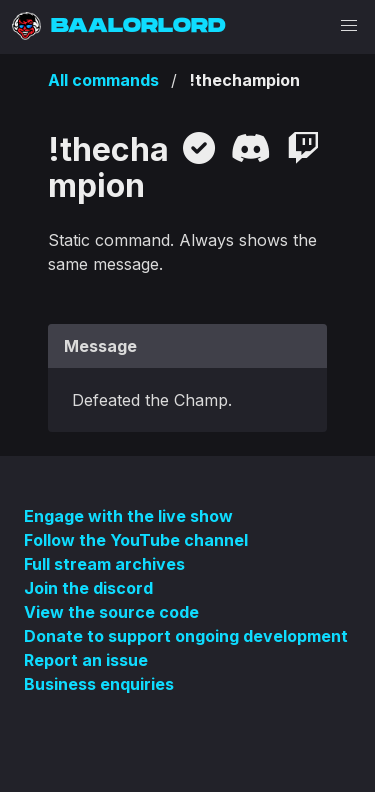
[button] (349, 26)
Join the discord (88, 588)
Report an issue (86, 660)
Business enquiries (99, 684)
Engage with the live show (128, 516)
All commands (103, 80)
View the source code (111, 612)
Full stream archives (104, 564)
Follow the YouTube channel (136, 540)
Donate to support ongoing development (186, 636)
